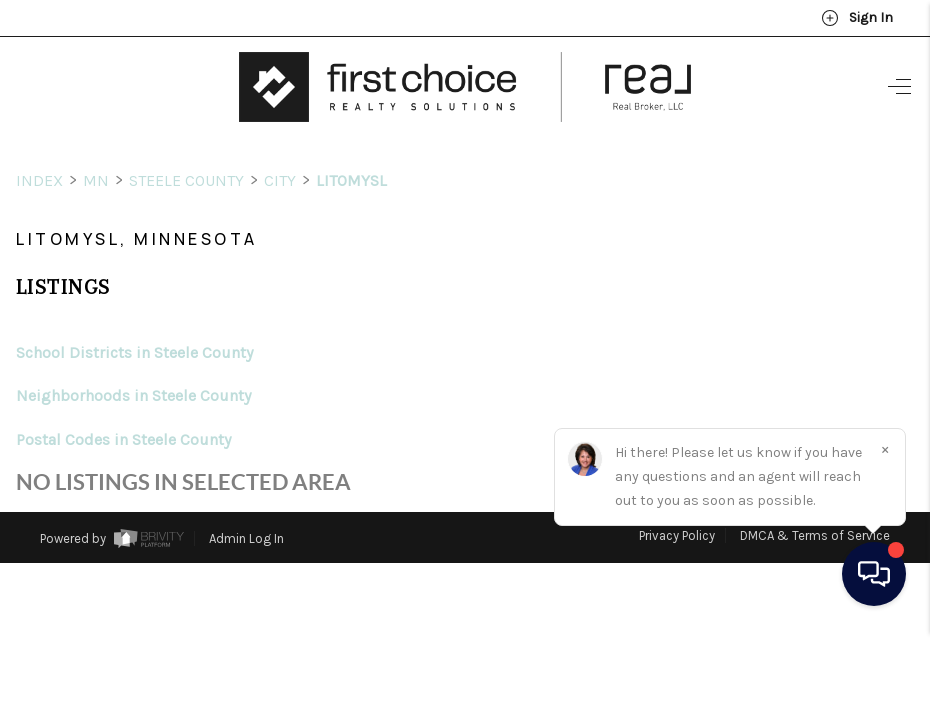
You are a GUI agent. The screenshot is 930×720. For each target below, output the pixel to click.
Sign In (857, 18)
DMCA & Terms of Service (815, 498)
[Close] (885, 539)
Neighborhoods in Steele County (133, 358)
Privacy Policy (677, 498)
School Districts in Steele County (134, 315)
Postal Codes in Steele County (123, 402)
